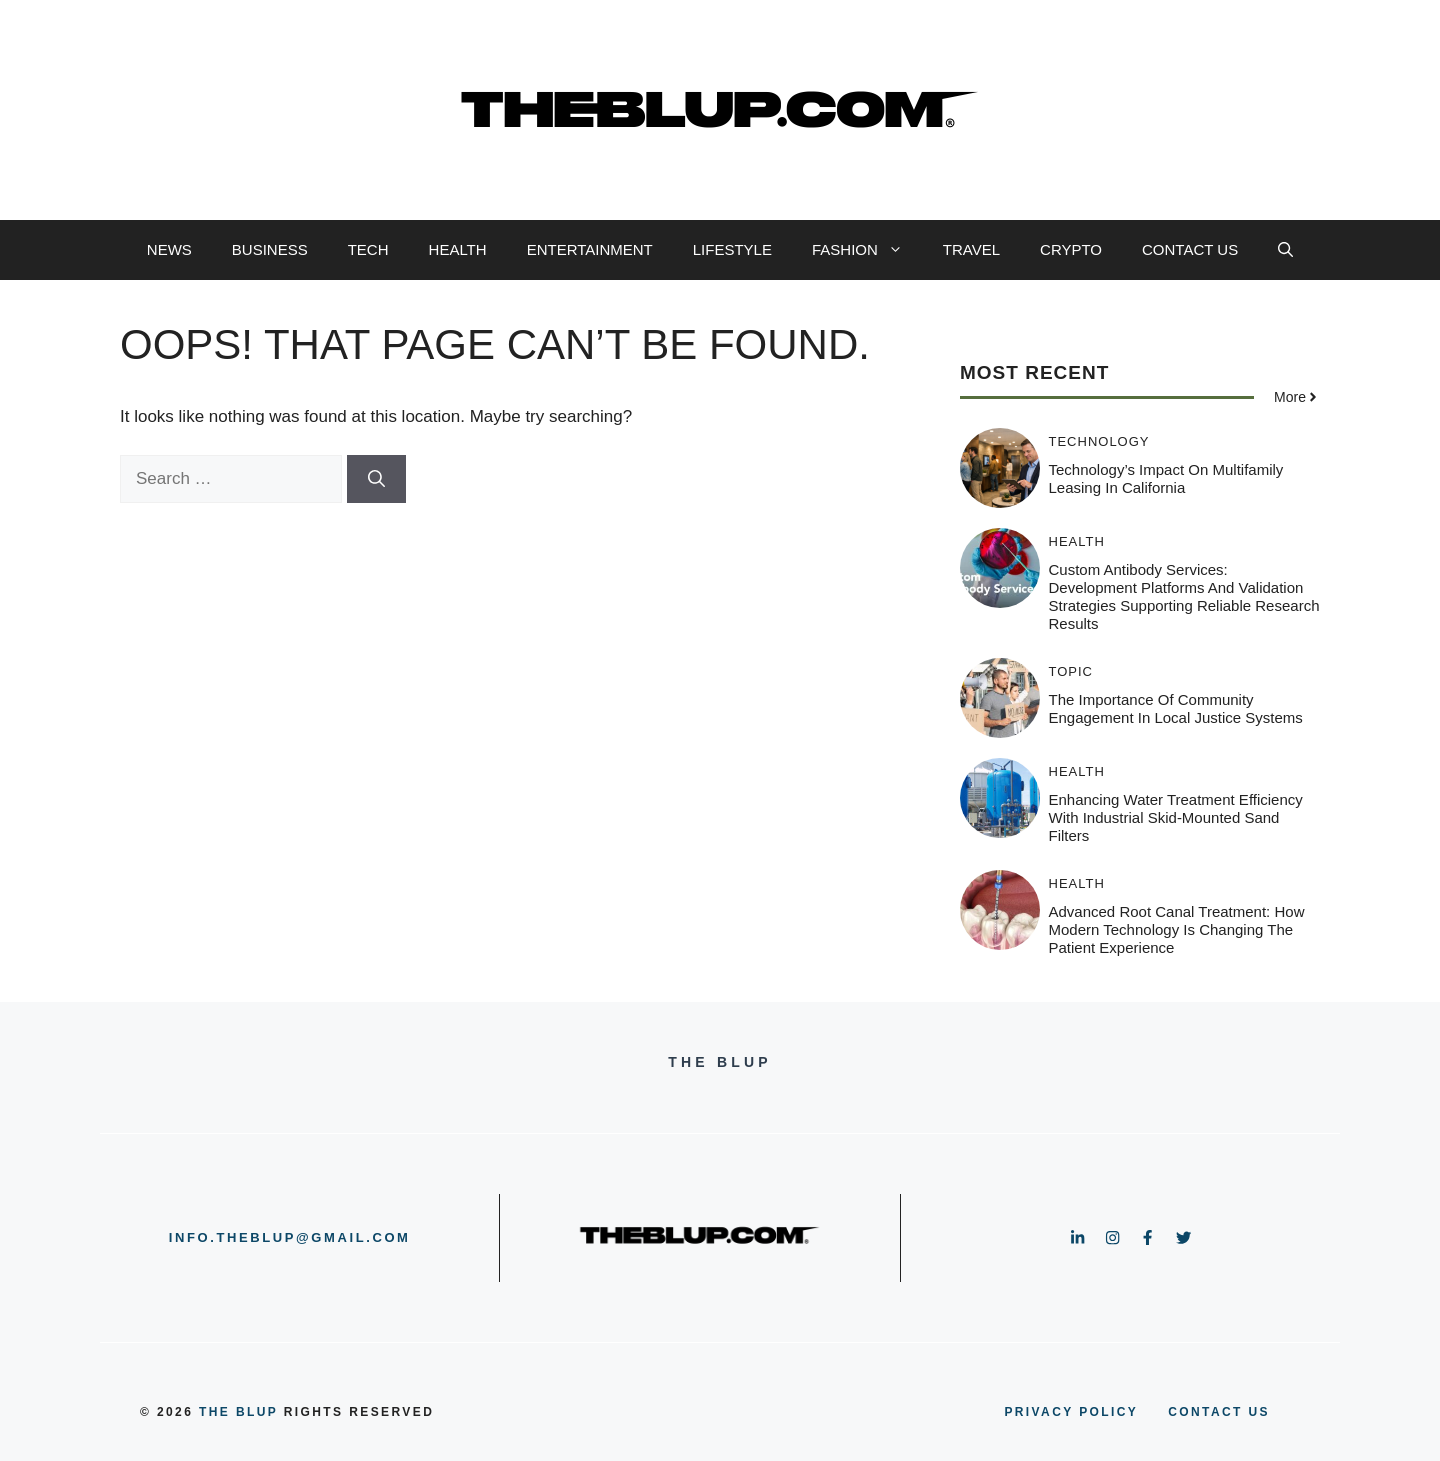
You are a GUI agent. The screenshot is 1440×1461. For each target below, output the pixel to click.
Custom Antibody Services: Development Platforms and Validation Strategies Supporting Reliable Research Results (1184, 596)
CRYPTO (1071, 249)
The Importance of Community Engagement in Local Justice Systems (1176, 708)
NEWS (169, 249)
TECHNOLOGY (1099, 441)
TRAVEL (971, 249)
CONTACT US (1190, 249)
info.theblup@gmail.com (290, 1237)
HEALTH (458, 249)
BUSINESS (270, 249)
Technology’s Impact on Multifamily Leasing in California (1166, 478)
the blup (238, 1412)
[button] (1285, 250)
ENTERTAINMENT (590, 249)
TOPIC (1071, 671)
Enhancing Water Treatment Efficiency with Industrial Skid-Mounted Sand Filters (1176, 817)
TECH (368, 249)
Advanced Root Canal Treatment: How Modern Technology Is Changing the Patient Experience (1177, 929)
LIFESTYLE (732, 249)
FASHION (867, 250)
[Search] (376, 479)
